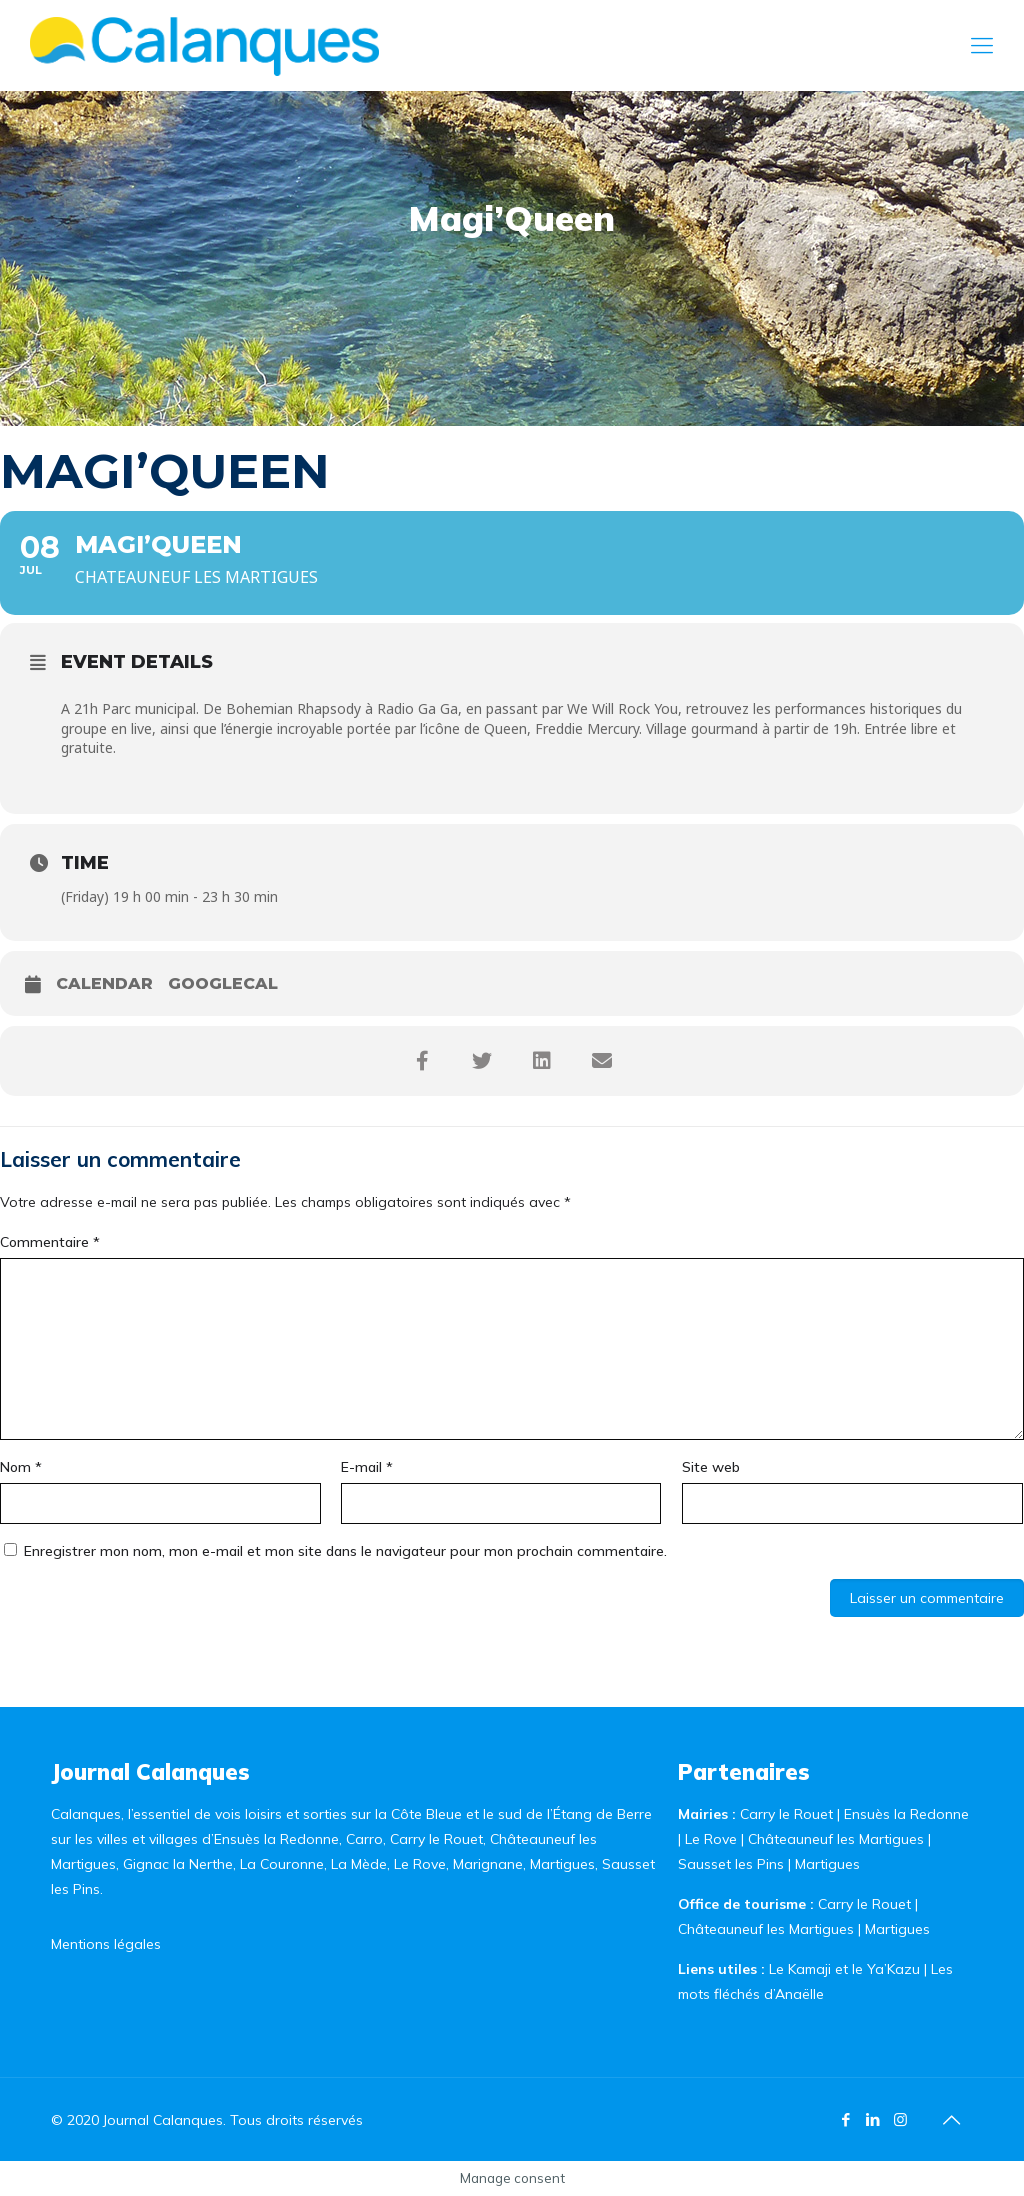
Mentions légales (106, 1944)
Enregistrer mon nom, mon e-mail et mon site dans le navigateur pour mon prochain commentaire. (345, 1551)
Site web (711, 1467)
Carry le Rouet (786, 1814)
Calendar (104, 983)
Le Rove (711, 1839)
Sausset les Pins (731, 1864)
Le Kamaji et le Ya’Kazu (844, 1969)
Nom (21, 1467)
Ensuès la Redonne (906, 1814)
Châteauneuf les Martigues (836, 1839)
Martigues (827, 1864)
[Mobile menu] (982, 45)
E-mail (367, 1467)
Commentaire (50, 1242)
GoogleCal (223, 983)
